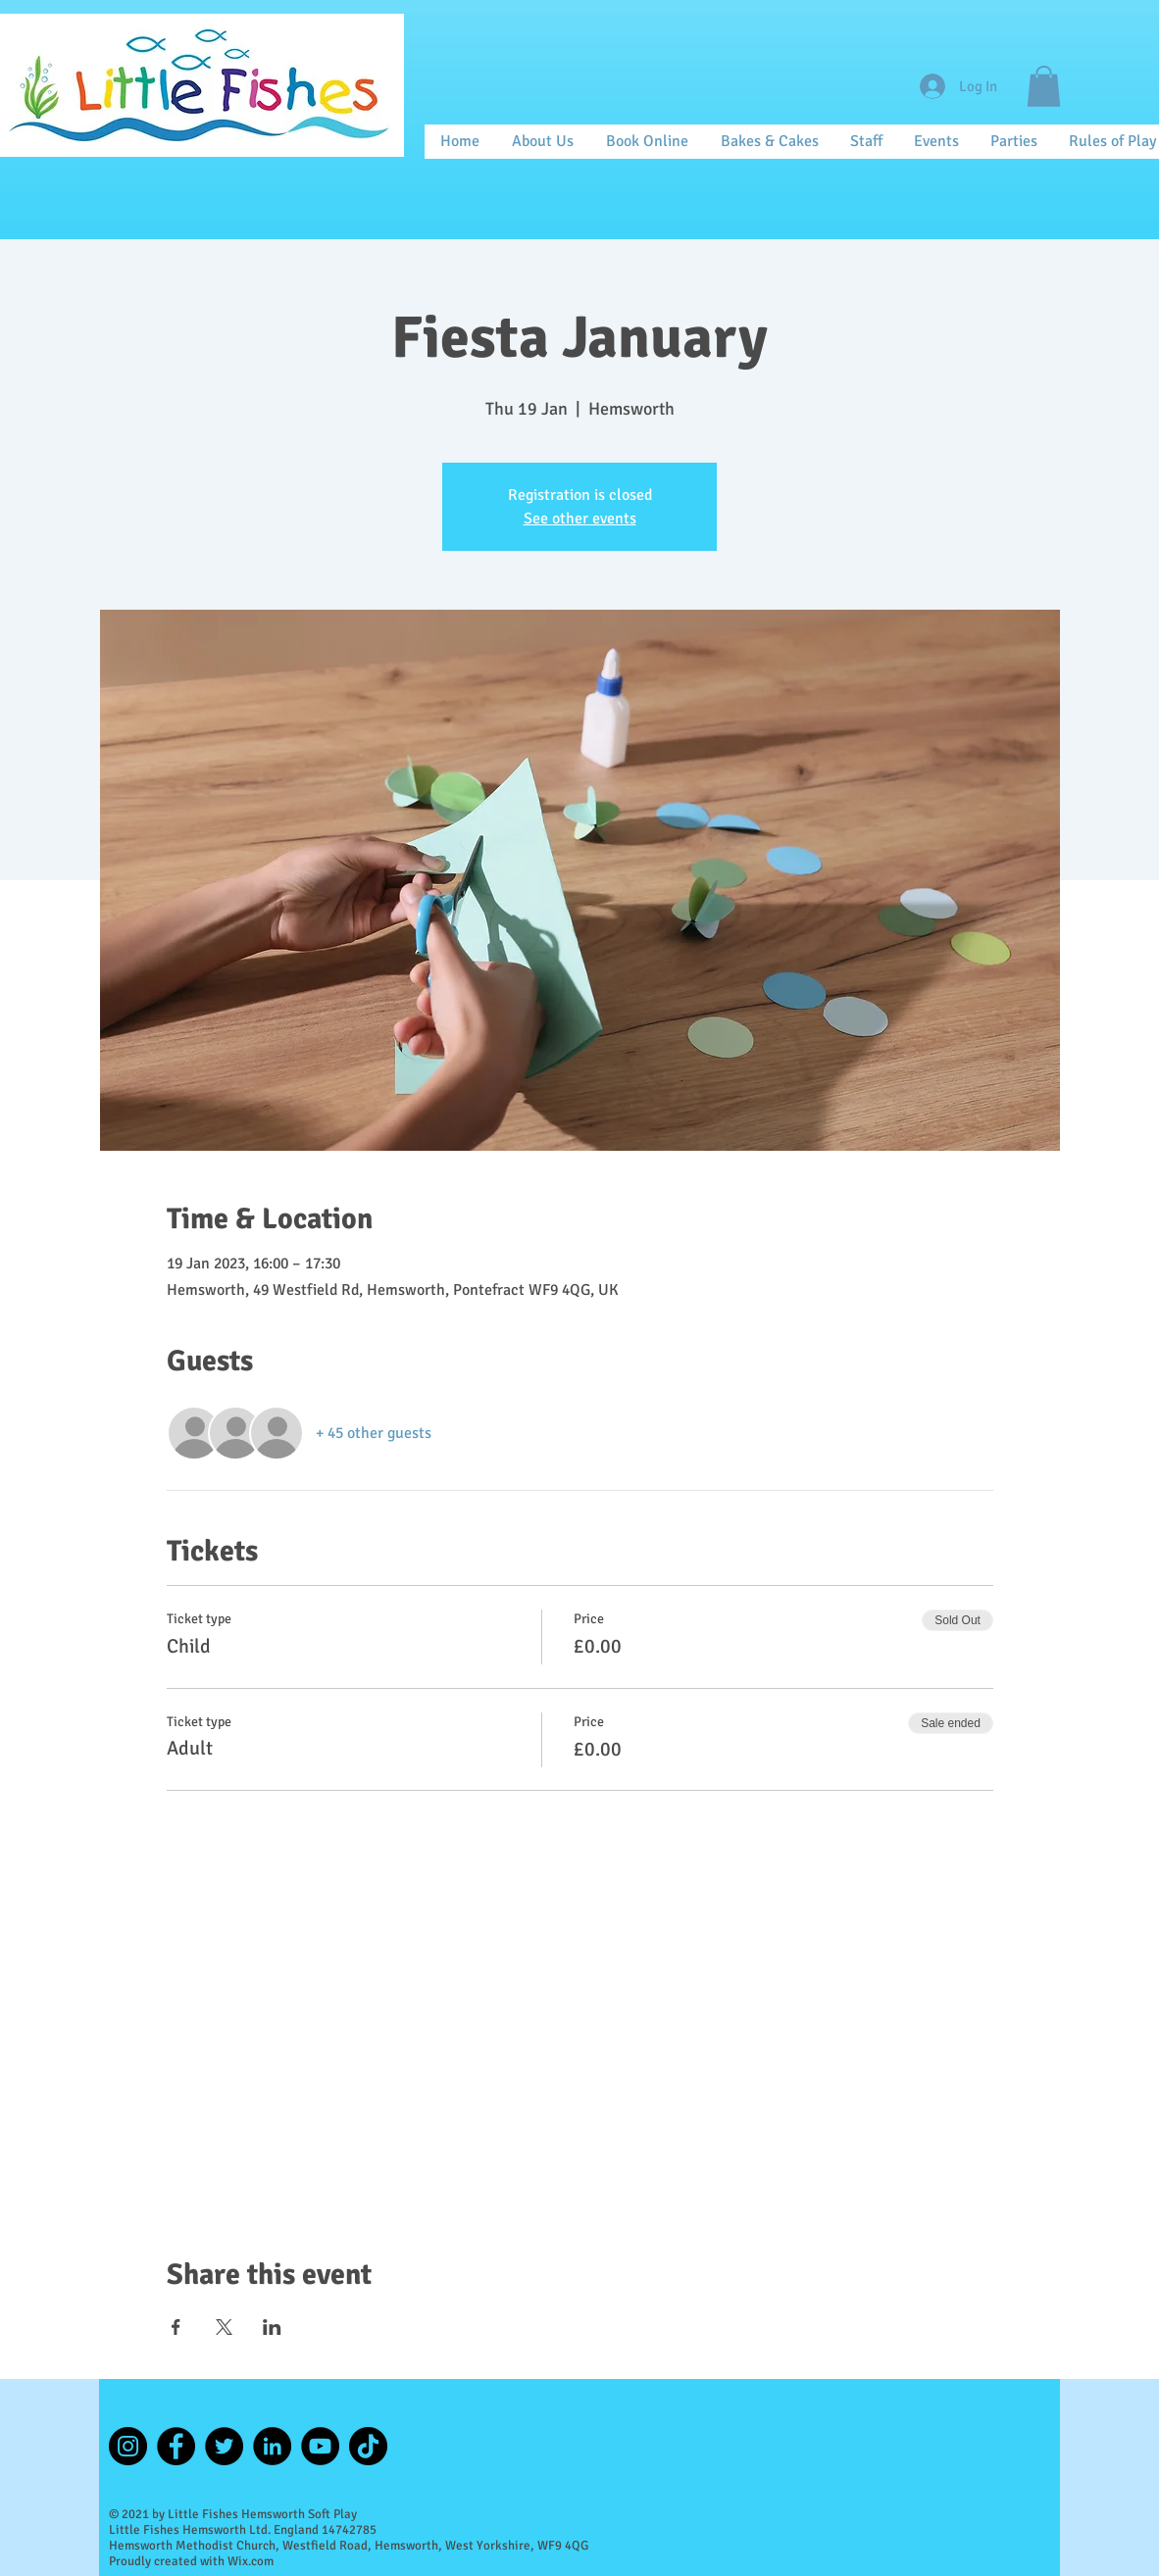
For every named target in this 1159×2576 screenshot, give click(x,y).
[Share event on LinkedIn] (272, 2327)
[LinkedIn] (272, 2446)
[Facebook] (176, 2446)
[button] (1044, 86)
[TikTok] (368, 2446)
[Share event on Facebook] (176, 2327)
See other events (580, 518)
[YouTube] (320, 2446)
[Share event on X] (224, 2327)
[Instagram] (128, 2446)
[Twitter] (224, 2446)
